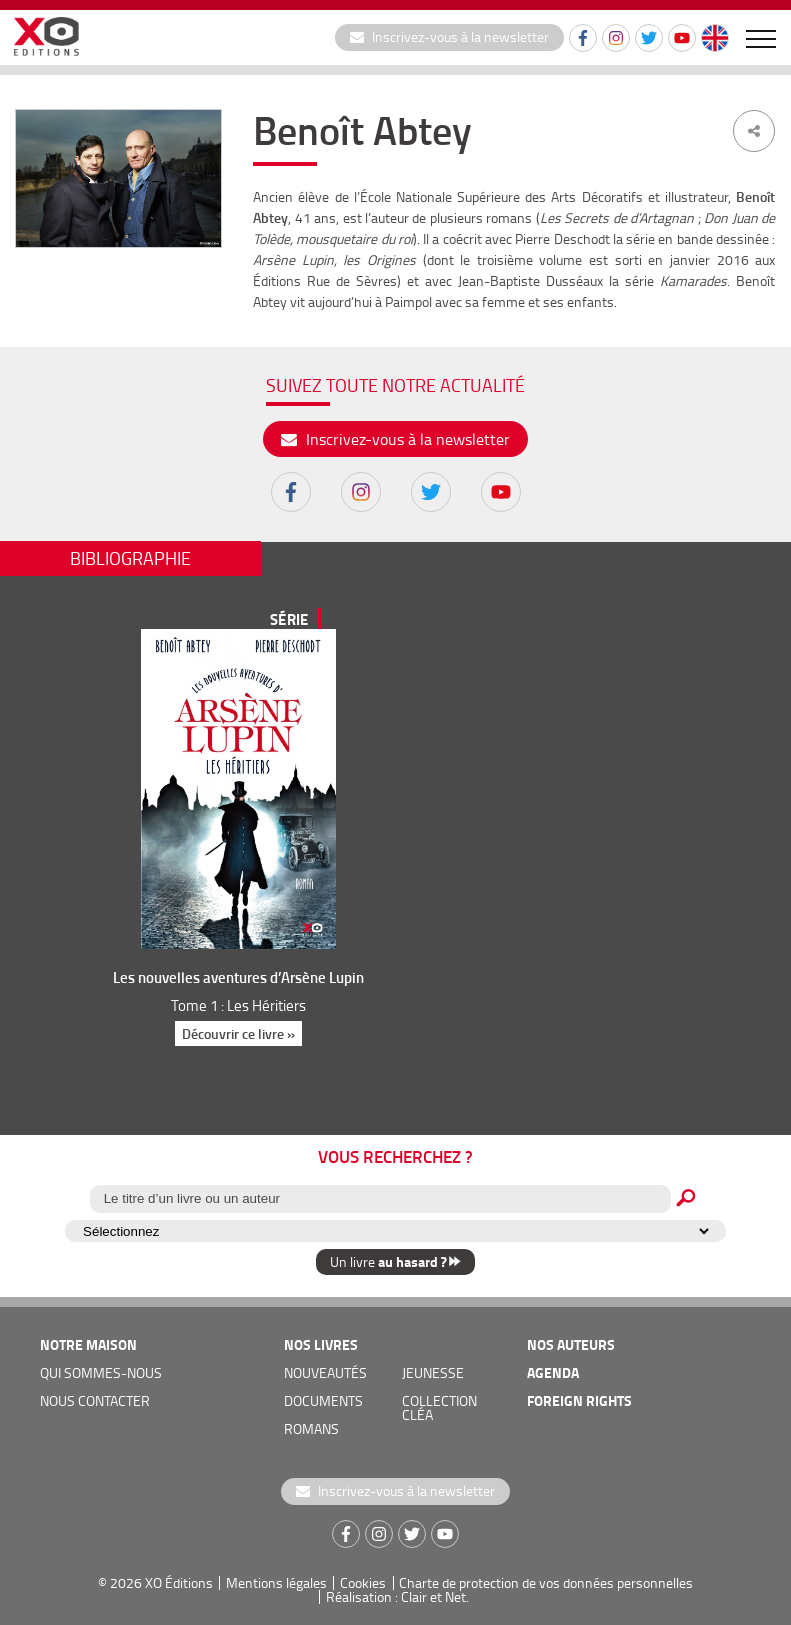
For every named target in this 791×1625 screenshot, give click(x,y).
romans (311, 1428)
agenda (553, 1372)
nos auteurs (571, 1344)
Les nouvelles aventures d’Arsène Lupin (238, 977)
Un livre (395, 1261)
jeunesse (433, 1372)
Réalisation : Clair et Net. (397, 1596)
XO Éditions (179, 1582)
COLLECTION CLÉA (439, 1407)
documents (323, 1400)
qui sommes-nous (101, 1372)
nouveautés (325, 1372)
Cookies (363, 1582)
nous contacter (95, 1400)
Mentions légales (276, 1582)
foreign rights (579, 1400)
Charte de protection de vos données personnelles (546, 1582)
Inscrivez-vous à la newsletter (449, 36)
